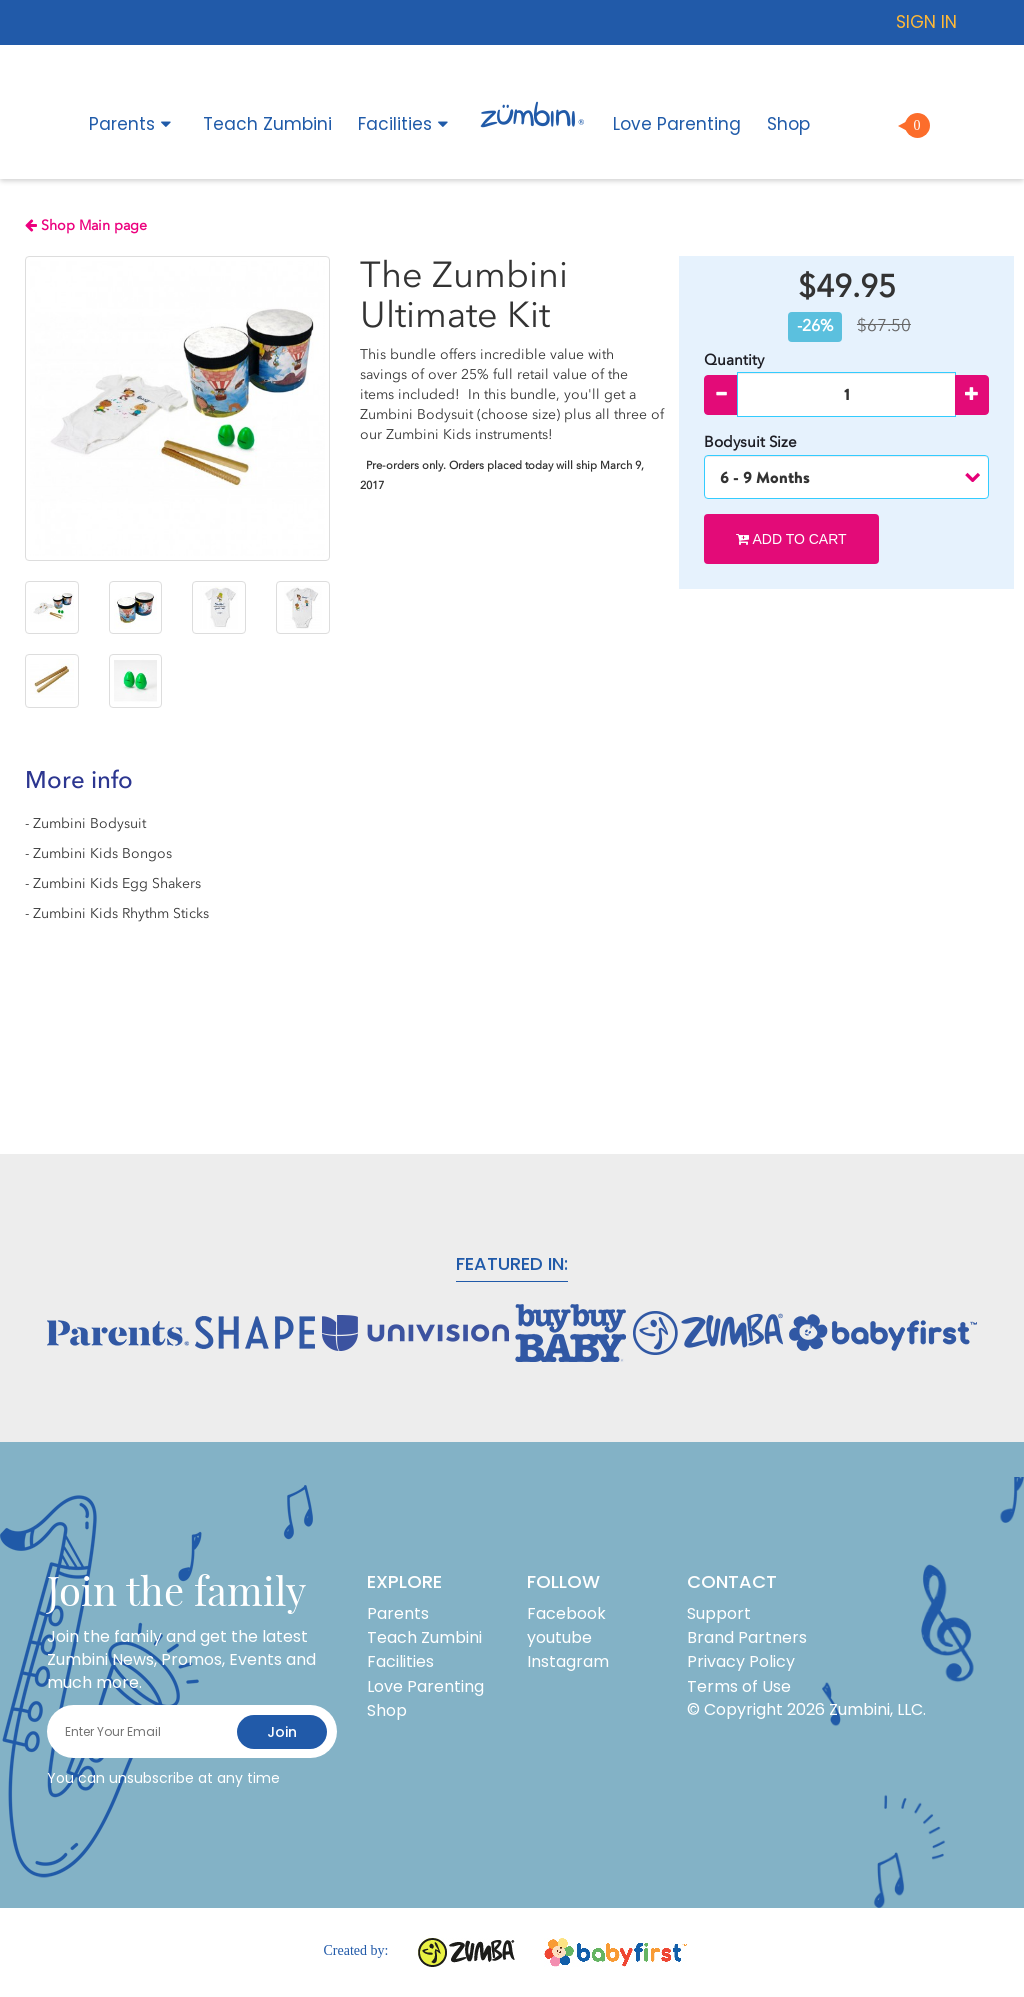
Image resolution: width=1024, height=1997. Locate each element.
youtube (559, 1637)
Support (719, 1613)
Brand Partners (747, 1637)
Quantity (734, 360)
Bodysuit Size (752, 442)
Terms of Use (739, 1686)
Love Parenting (677, 124)
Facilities (406, 124)
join (282, 1732)
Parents (133, 124)
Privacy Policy (741, 1661)
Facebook (566, 1613)
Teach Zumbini (267, 124)
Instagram (568, 1661)
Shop (788, 124)
